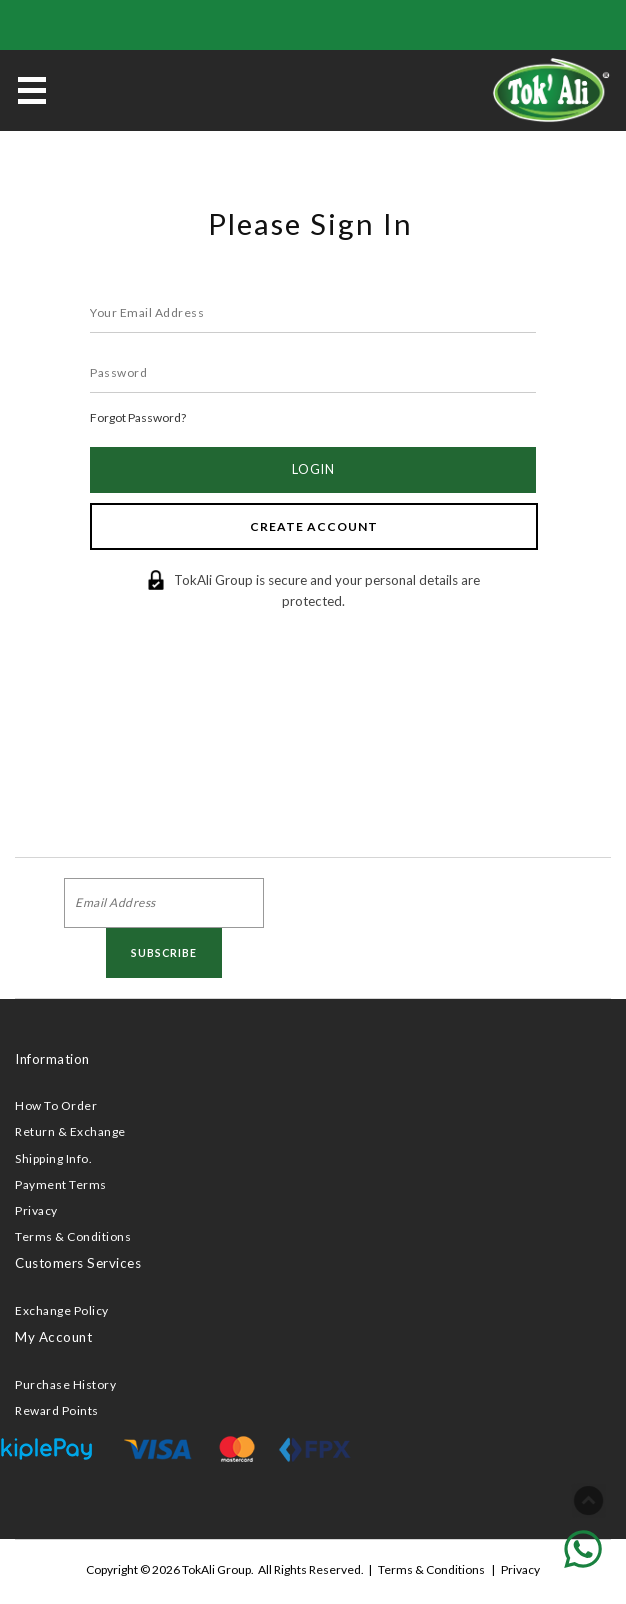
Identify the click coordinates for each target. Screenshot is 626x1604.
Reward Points (57, 1410)
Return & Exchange (70, 1131)
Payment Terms (61, 1184)
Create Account (314, 526)
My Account (53, 1337)
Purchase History (65, 1384)
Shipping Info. (53, 1158)
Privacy (36, 1210)
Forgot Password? (138, 417)
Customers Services (78, 1263)
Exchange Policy (62, 1310)
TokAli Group (216, 1569)
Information (52, 1059)
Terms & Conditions (73, 1236)
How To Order (56, 1105)
